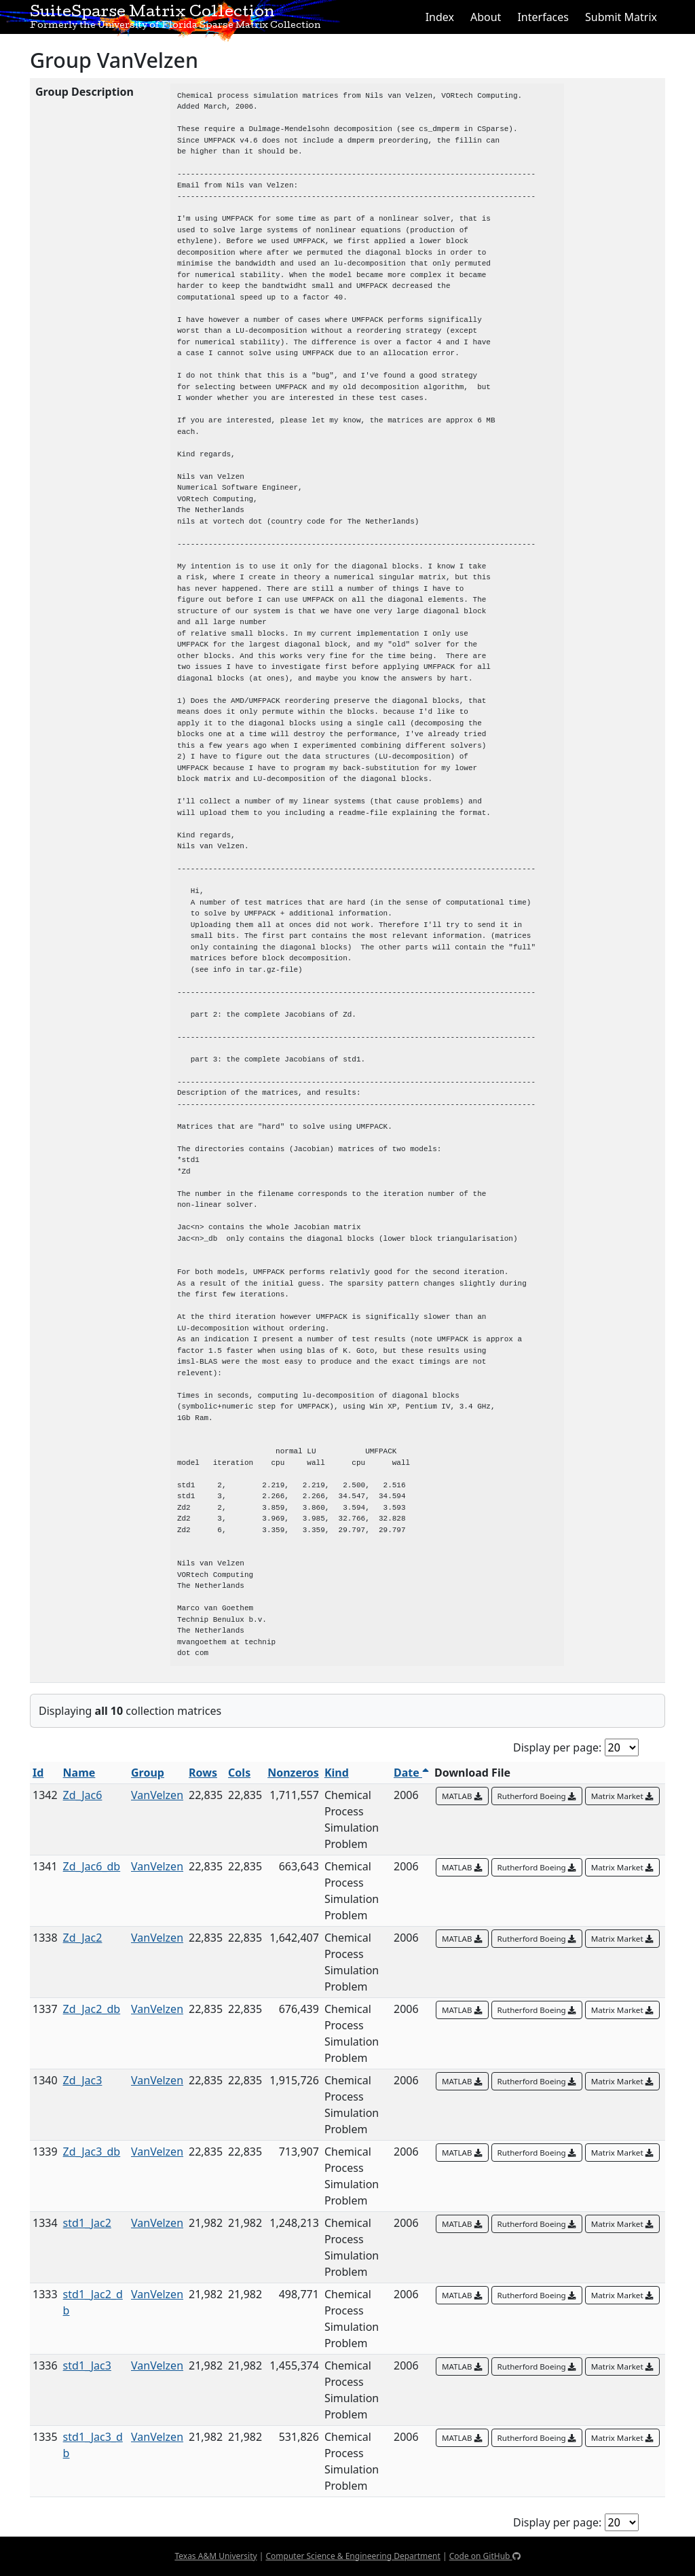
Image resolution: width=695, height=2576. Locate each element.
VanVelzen (157, 1795)
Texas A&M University (215, 2556)
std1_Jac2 (87, 2222)
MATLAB (462, 1796)
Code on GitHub (485, 2556)
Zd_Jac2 (82, 1937)
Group (147, 1772)
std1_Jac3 (87, 2365)
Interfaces (543, 17)
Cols (239, 1772)
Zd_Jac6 (82, 1795)
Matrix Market (622, 1796)
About (485, 17)
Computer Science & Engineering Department (352, 2556)
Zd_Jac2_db (92, 2008)
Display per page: (557, 1747)
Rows (203, 1772)
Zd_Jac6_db (92, 1866)
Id (38, 1772)
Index (440, 17)
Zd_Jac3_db (92, 2151)
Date (411, 1772)
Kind (336, 1772)
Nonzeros (293, 1772)
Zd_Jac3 (82, 2080)
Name (79, 1772)
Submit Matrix (621, 17)
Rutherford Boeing (536, 1796)
